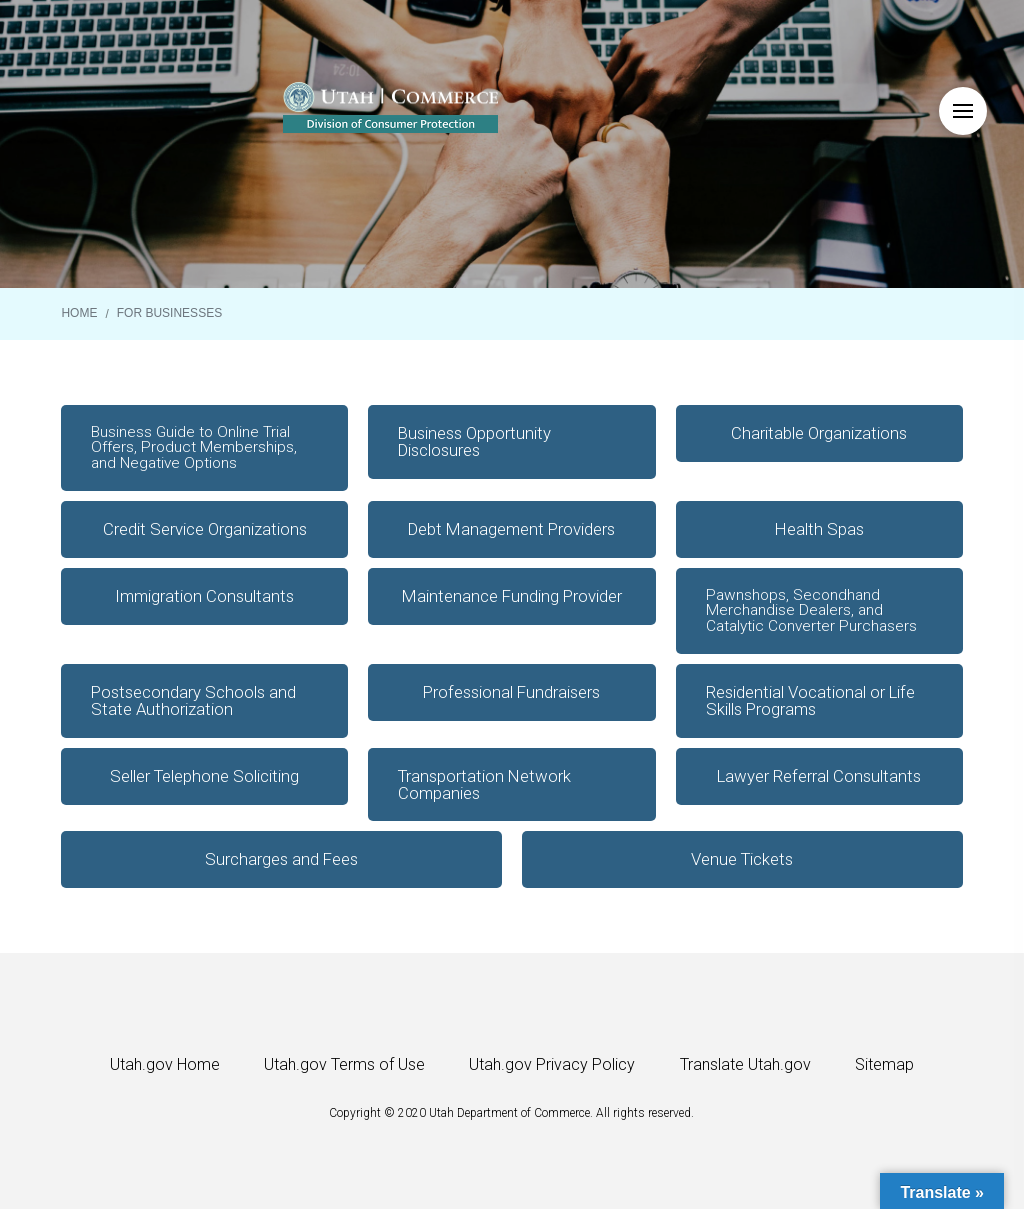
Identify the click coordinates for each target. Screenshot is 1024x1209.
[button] (963, 111)
